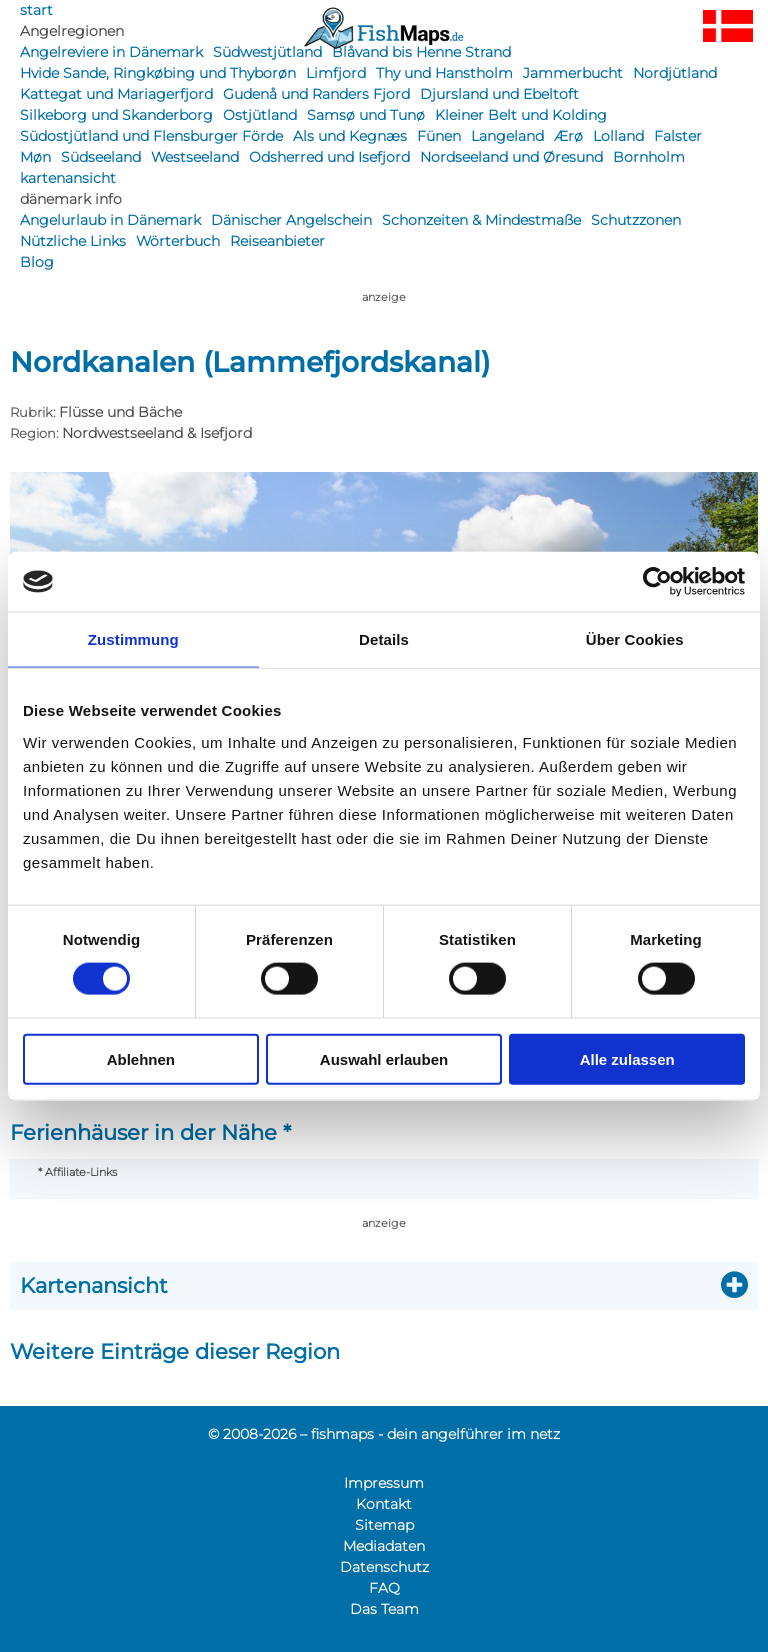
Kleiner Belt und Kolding (521, 115)
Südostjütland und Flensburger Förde (151, 136)
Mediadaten (384, 1546)
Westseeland (195, 157)
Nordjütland (675, 73)
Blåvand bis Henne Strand (421, 52)
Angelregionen (72, 31)
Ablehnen (141, 1058)
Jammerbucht (573, 73)
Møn (35, 157)
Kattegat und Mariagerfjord (116, 94)
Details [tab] (384, 639)
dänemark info (71, 199)
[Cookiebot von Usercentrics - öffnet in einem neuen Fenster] (657, 582)
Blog (37, 262)
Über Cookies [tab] (635, 639)
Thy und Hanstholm (444, 73)
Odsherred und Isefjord (329, 157)
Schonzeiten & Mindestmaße (481, 220)
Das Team (384, 1609)
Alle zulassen (627, 1058)
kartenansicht (68, 178)
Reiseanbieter (277, 241)
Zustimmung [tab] (133, 639)
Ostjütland (260, 115)
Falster (678, 136)
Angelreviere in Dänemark (111, 52)
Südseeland (101, 157)
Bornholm (649, 157)
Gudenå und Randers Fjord (316, 94)
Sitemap (384, 1525)
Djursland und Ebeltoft (499, 94)
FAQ (384, 1588)
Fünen (439, 136)
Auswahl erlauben (384, 1058)
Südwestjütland (267, 52)
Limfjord (336, 73)
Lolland (618, 136)
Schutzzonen (636, 220)
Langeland (507, 136)
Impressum (384, 1483)
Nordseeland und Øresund (511, 157)
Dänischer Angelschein (291, 220)
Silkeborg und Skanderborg (116, 115)
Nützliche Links (73, 241)
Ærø (568, 136)
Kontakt (384, 1504)
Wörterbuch (178, 241)
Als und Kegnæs (350, 136)
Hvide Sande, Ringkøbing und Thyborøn (158, 73)
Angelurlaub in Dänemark (110, 220)
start (36, 10)
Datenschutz (384, 1567)
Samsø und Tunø (366, 115)
